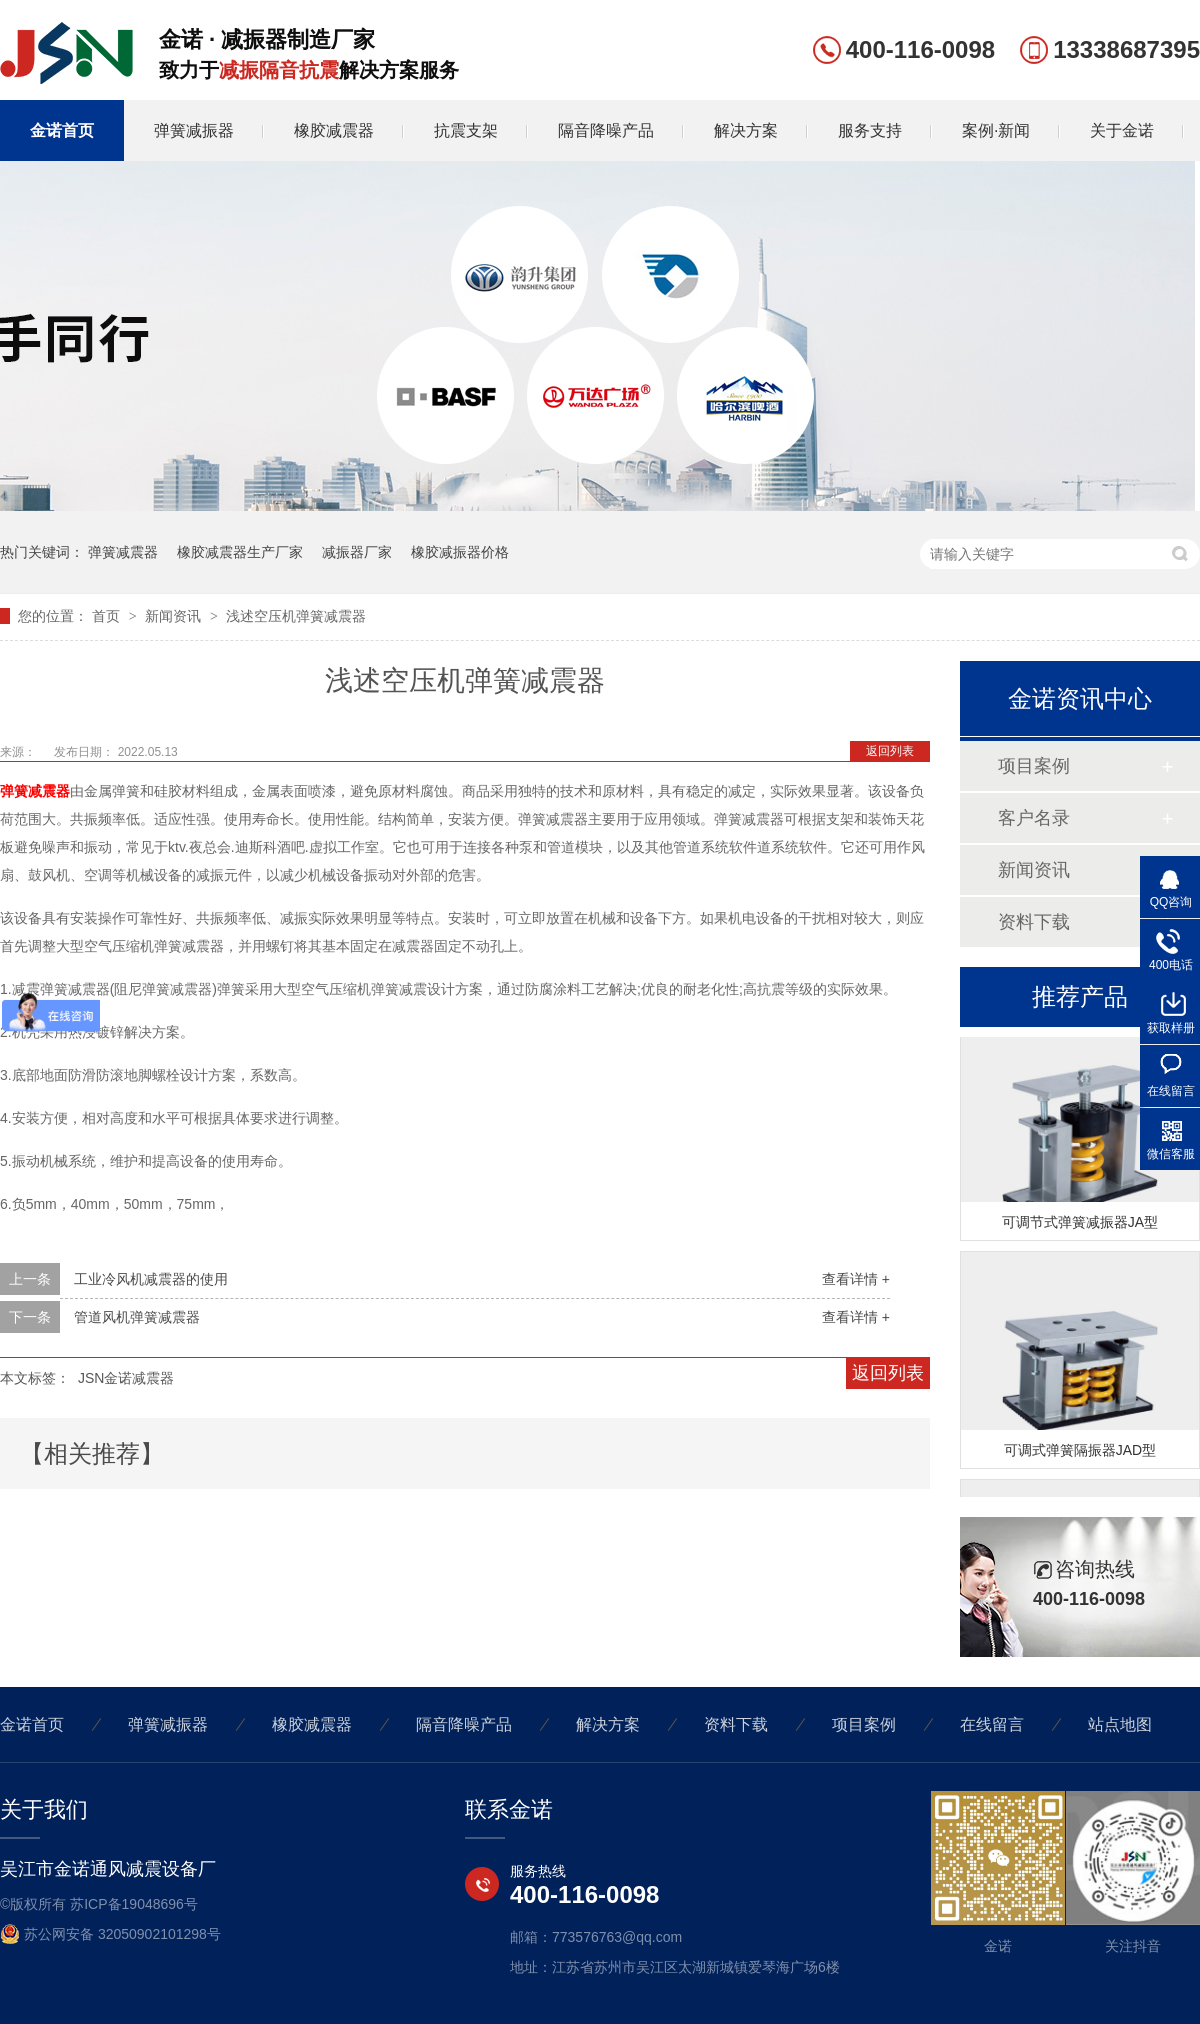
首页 (108, 616)
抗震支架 (466, 130)
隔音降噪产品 (606, 130)
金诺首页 (62, 130)
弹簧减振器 (194, 130)
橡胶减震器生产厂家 (240, 552)
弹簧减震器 (123, 552)
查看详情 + (856, 1279)
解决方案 (746, 130)
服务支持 (870, 130)
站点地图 (1120, 1724)
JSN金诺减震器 (126, 1378)
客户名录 (1034, 818)
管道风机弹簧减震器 (137, 1317)
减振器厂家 (357, 552)
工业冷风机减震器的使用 (151, 1279)
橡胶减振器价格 (460, 552)
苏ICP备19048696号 (134, 1904)
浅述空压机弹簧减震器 (296, 616)
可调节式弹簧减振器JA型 (1080, 1223)
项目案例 (1034, 766)
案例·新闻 (996, 130)
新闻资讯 (175, 616)
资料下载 (1034, 922)
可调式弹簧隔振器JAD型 (1080, 1451)
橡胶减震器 (334, 130)
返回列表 (890, 751)
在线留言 (992, 1724)
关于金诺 (1122, 130)
